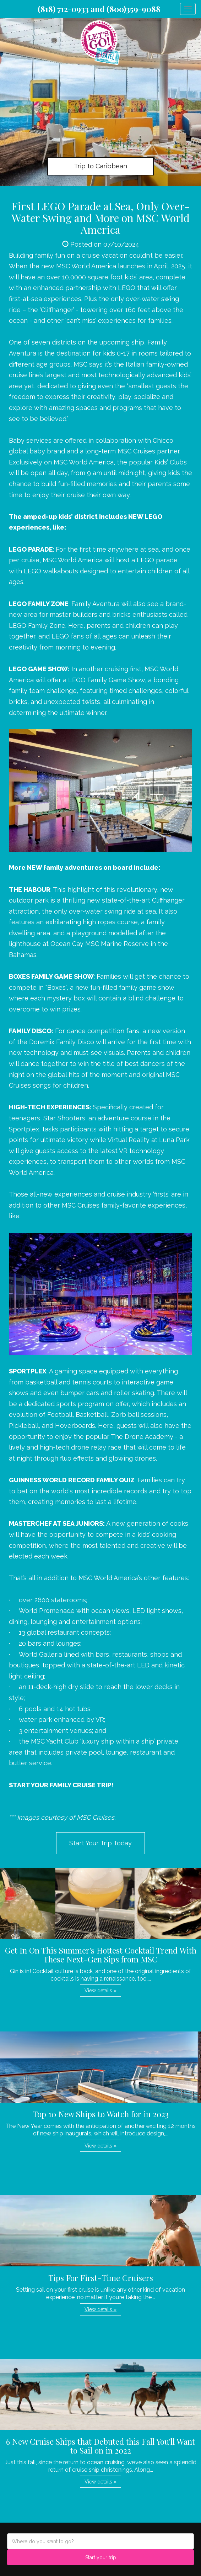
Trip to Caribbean (100, 166)
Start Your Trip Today (100, 1843)
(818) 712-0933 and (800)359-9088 (99, 9)
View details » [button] (100, 1990)
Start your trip (100, 2557)
